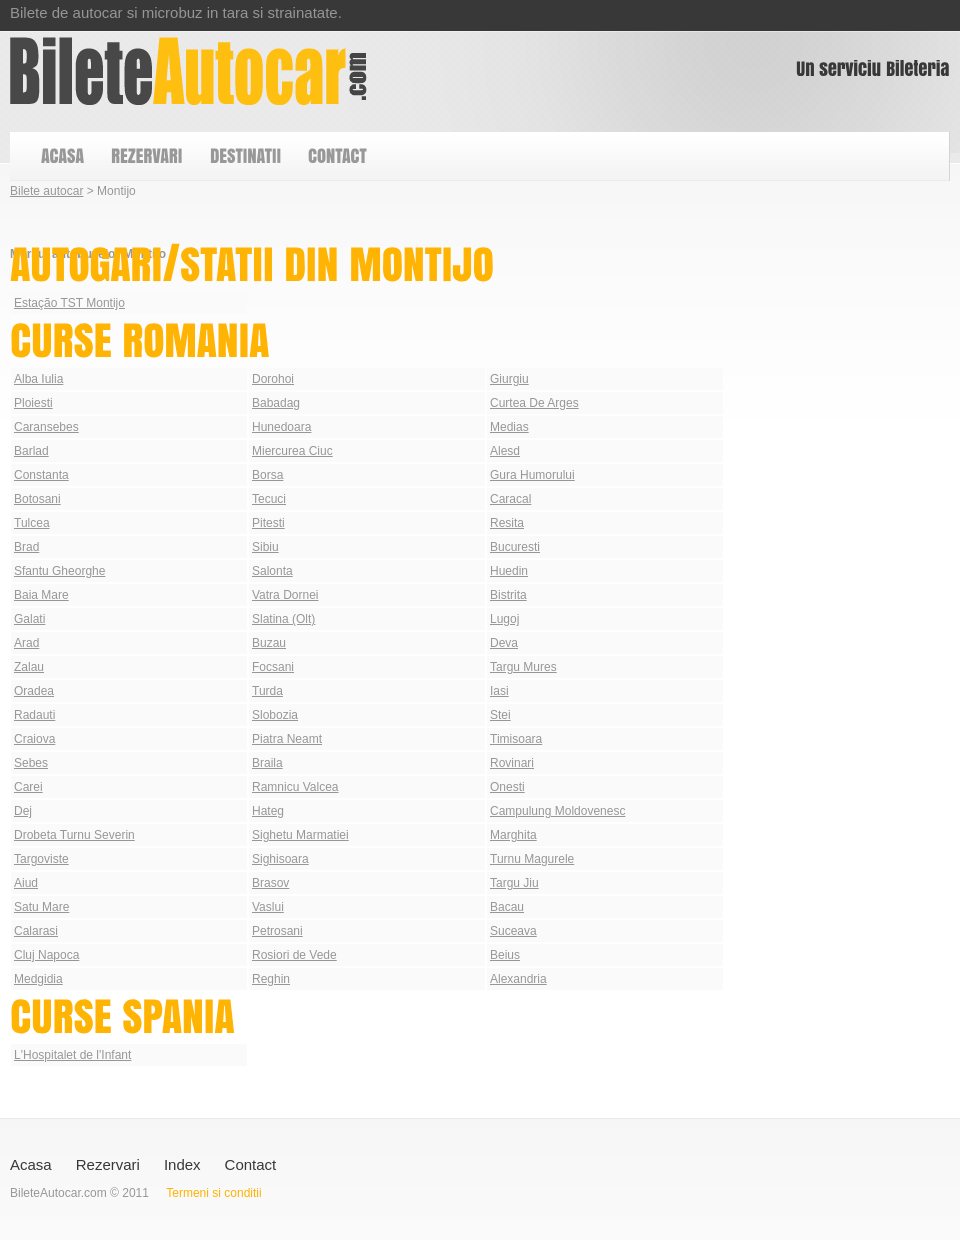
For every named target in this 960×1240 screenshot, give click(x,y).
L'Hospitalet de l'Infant (72, 1055)
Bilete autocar (46, 191)
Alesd (505, 451)
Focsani (273, 667)
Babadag (276, 403)
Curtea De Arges (534, 403)
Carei (28, 787)
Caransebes (46, 427)
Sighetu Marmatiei (300, 835)
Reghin (271, 979)
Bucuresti (515, 547)
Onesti (507, 787)
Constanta (41, 475)
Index (182, 1164)
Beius (505, 955)
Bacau (507, 907)
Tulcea (32, 523)
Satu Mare (41, 907)
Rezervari (108, 1164)
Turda (267, 691)
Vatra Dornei (285, 595)
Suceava (513, 931)
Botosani (37, 499)
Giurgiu (509, 379)
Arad (26, 643)
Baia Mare (41, 595)
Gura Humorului (532, 475)
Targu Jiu (514, 883)
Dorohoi (273, 379)
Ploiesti (33, 403)
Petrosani (277, 931)
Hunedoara (281, 427)
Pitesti (268, 523)
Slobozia (275, 715)
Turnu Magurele (532, 859)
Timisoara (516, 739)
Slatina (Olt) (283, 619)
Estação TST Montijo (69, 303)
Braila (267, 763)
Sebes (31, 763)
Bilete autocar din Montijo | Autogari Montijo (188, 71)
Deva (504, 643)
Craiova (34, 739)
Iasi (499, 691)
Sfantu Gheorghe (59, 571)
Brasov (270, 883)
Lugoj (504, 619)
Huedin (509, 571)
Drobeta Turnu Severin (74, 835)
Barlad (31, 451)
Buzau (269, 643)
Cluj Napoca (46, 955)
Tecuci (269, 499)
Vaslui (268, 907)
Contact (251, 1164)
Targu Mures (523, 667)
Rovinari (512, 763)
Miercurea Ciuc (292, 451)
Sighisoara (280, 859)
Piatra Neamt (287, 739)
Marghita (513, 835)
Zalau (29, 667)
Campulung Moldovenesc (557, 811)
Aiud (26, 883)
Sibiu (265, 547)
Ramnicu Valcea (295, 787)
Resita (507, 523)
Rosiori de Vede (294, 955)
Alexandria (518, 979)
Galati (29, 619)
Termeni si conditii (213, 1193)
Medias (509, 427)
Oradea (34, 691)
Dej (23, 811)
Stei (500, 715)
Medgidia (38, 979)
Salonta (272, 571)
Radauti (34, 715)
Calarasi (36, 931)
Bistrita (508, 595)
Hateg (268, 811)
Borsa (267, 475)
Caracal (510, 499)
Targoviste (41, 859)
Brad (26, 547)
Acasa (31, 1164)
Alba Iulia (38, 379)
